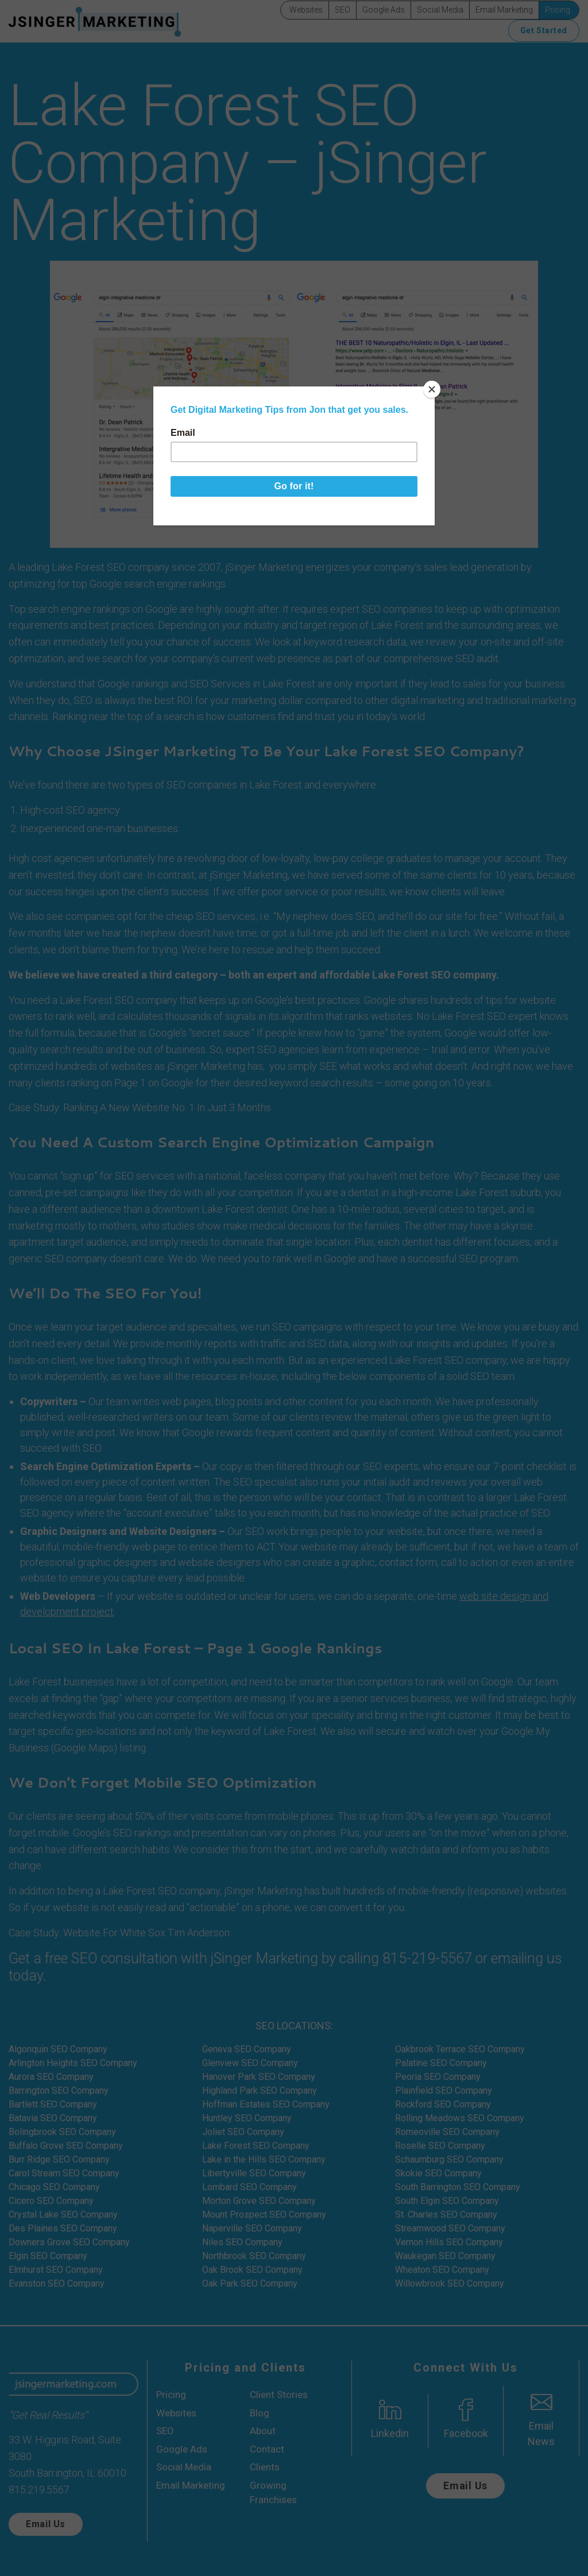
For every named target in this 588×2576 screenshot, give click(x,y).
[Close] (431, 389)
